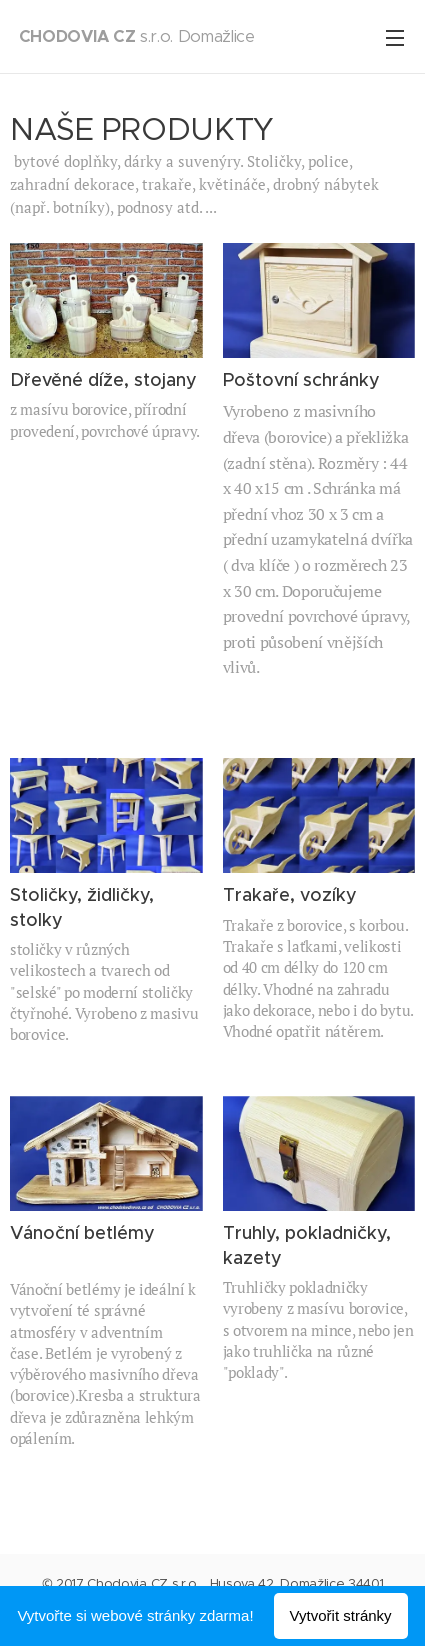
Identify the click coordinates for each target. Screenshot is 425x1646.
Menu (395, 38)
